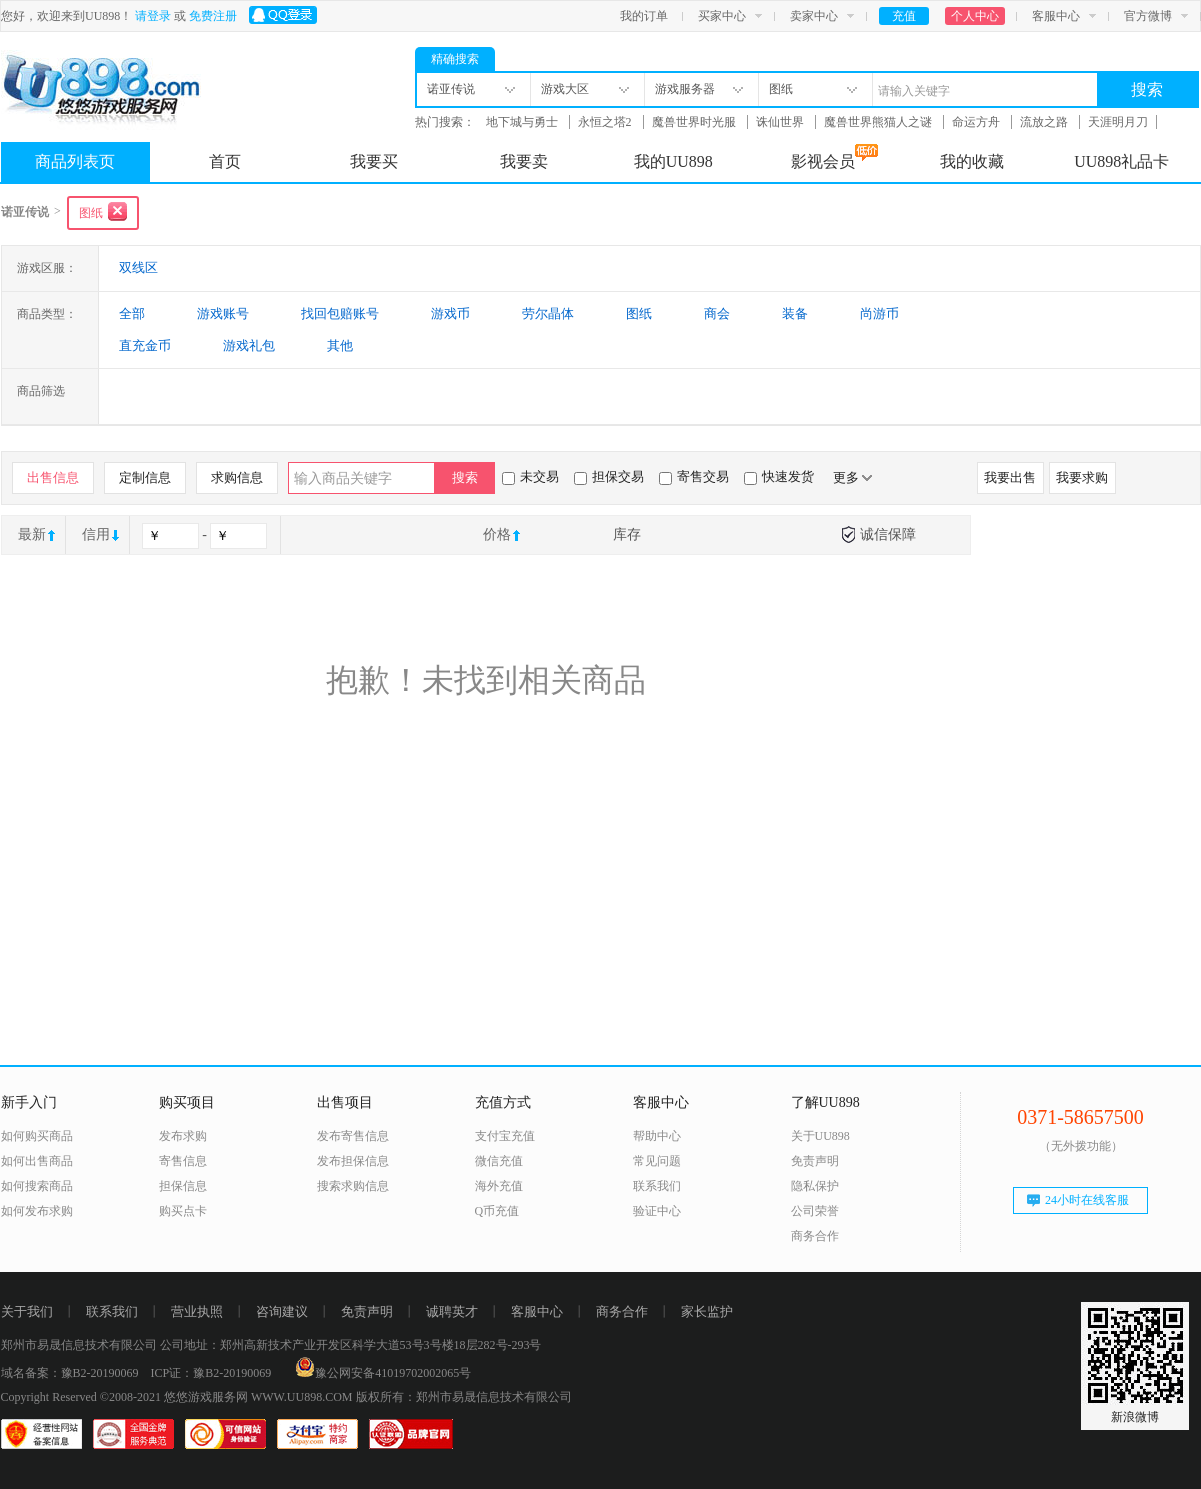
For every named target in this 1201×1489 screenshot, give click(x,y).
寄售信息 (183, 1161)
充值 (904, 16)
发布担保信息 (353, 1161)
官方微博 (1148, 16)
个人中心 (975, 16)
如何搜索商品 (37, 1186)
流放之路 (1045, 122)
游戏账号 (223, 313)
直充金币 (145, 345)
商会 (717, 313)
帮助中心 (657, 1136)
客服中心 (1056, 16)
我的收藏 (972, 161)
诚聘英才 (452, 1311)
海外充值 (499, 1186)
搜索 (1147, 89)
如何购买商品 (37, 1136)
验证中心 (657, 1211)
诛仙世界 (781, 122)
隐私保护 (815, 1186)
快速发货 (779, 477)
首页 (225, 161)
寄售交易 (694, 477)
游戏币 (450, 313)
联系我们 (657, 1186)
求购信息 (237, 477)
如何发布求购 (37, 1211)
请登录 (153, 16)
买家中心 (722, 16)
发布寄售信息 (353, 1136)
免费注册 (213, 16)
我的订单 (644, 16)
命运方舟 (977, 122)
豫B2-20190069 (100, 1373)
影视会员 (834, 157)
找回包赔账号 (340, 313)
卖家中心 (814, 16)
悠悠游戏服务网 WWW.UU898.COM (258, 1397)
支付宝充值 (505, 1136)
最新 (32, 534)
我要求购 (1082, 477)
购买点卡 (183, 1211)
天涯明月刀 (1118, 122)
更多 (852, 477)
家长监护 (707, 1311)
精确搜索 (455, 59)
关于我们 (27, 1311)
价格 (497, 534)
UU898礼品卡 (1121, 161)
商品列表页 (75, 161)
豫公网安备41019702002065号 (383, 1373)
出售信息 (53, 477)
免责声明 (815, 1161)
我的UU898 (673, 161)
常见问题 (657, 1161)
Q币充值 (497, 1211)
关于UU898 (820, 1136)
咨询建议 (282, 1311)
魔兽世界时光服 (695, 122)
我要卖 (524, 161)
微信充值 (499, 1161)
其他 (340, 345)
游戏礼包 (249, 345)
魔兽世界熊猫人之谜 (879, 122)
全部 (132, 313)
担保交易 (609, 477)
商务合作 (815, 1236)
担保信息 (183, 1186)
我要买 (374, 161)
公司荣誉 (815, 1211)
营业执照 (197, 1311)
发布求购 (183, 1136)
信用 (96, 534)
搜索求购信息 (353, 1186)
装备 (795, 313)
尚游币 (879, 313)
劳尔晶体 (548, 313)
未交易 (530, 477)
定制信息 (145, 477)
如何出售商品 (37, 1161)
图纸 (639, 313)
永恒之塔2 (606, 122)
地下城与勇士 (523, 122)
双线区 (138, 267)
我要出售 (1010, 477)
